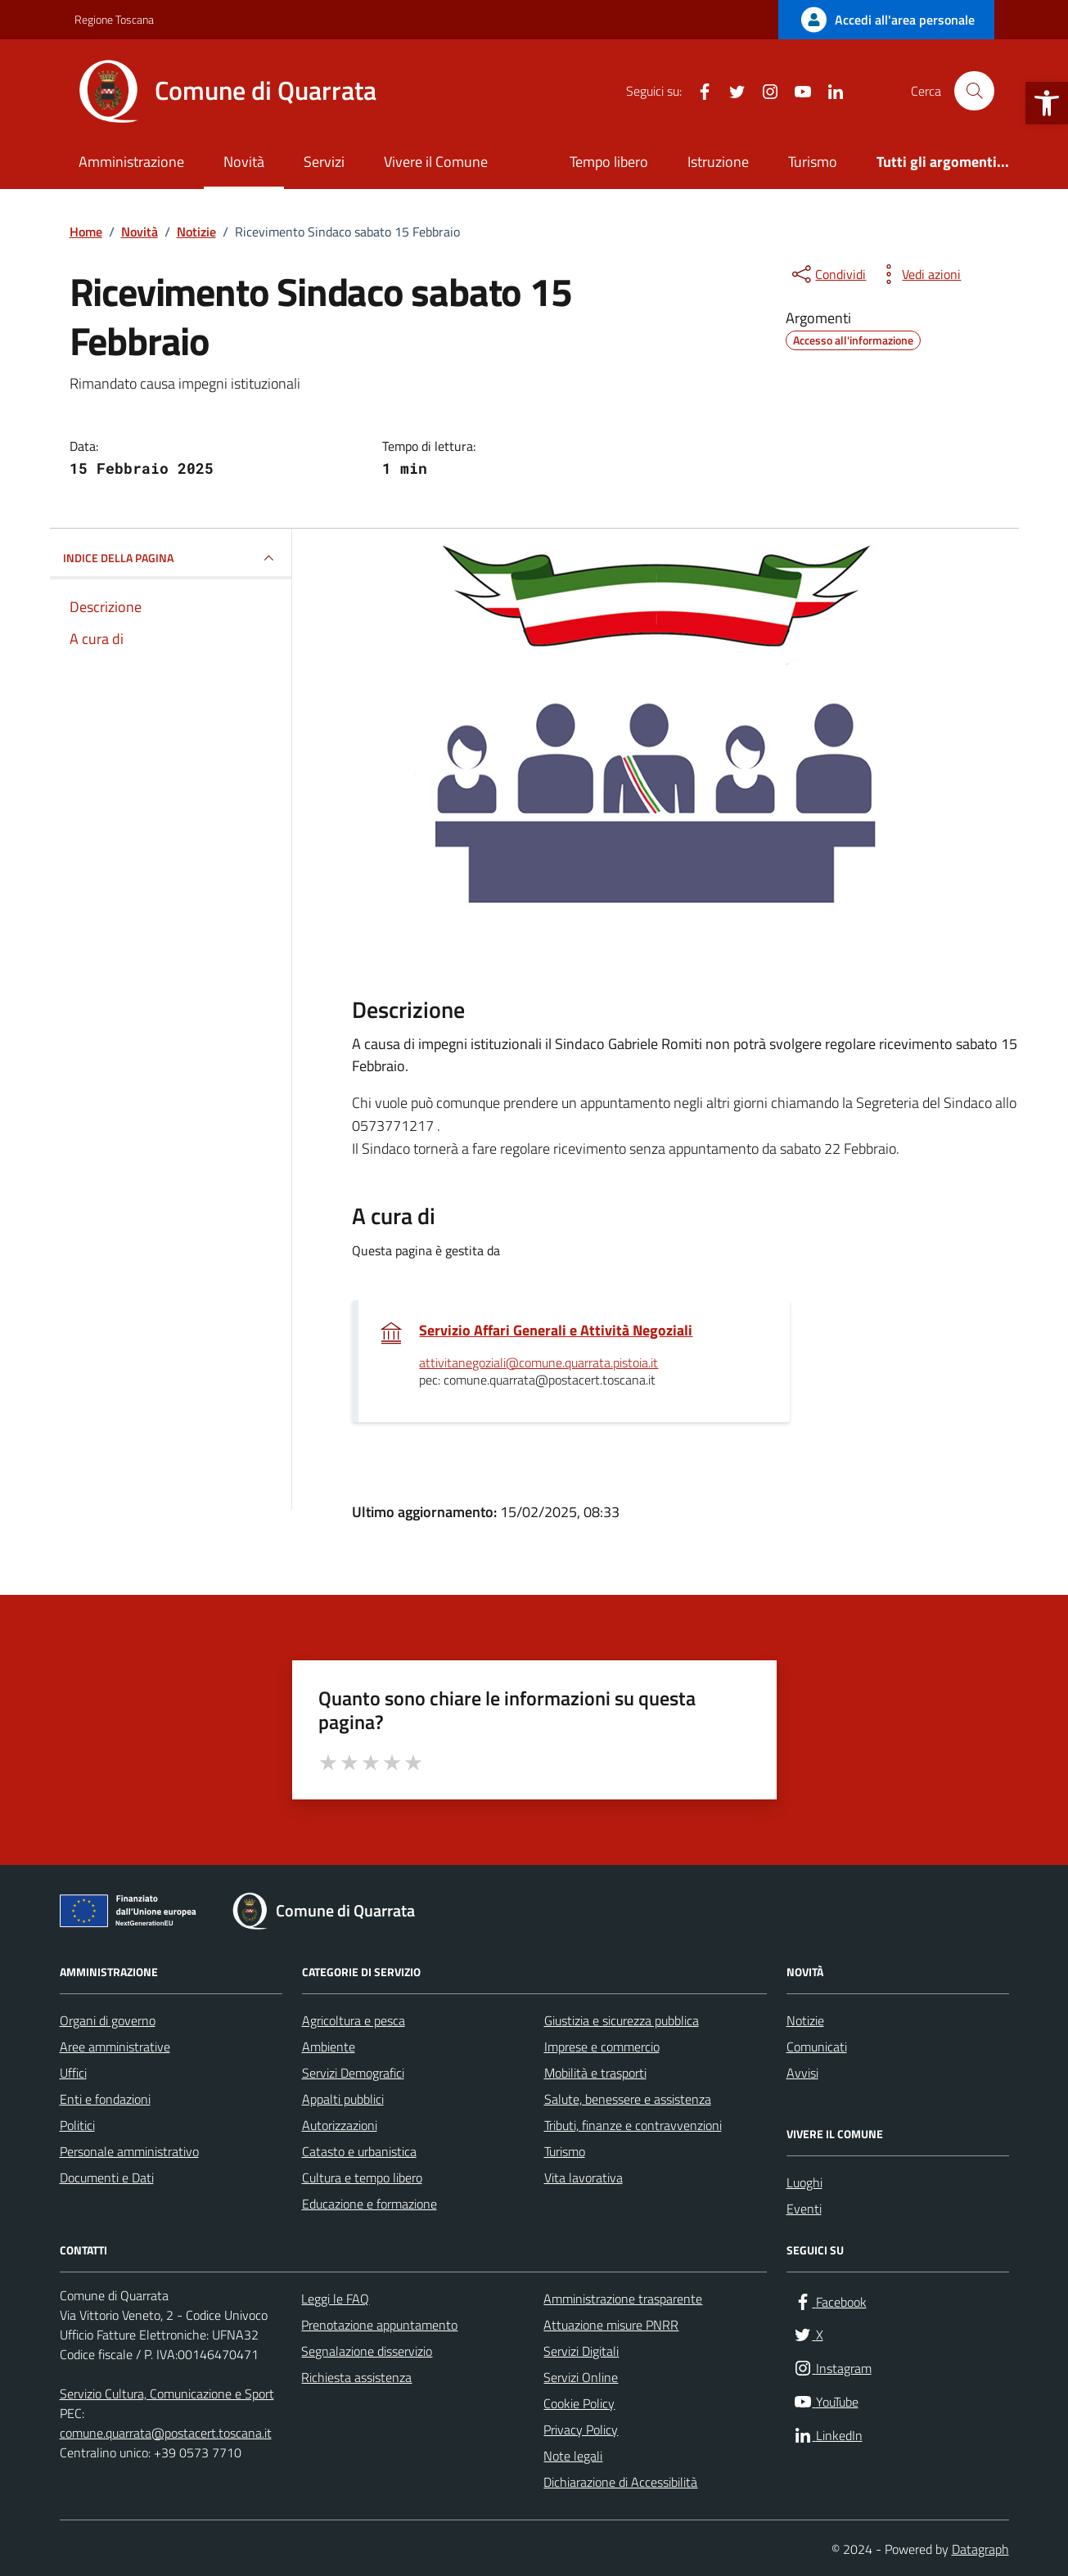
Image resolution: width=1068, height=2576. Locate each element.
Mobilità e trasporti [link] (595, 2073)
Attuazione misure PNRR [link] (610, 2325)
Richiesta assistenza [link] (356, 2377)
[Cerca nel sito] (974, 90)
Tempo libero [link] (609, 162)
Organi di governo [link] (107, 2020)
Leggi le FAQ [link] (335, 2298)
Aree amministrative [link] (115, 2046)
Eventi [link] (804, 2208)
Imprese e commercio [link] (602, 2046)
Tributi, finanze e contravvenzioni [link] (633, 2125)
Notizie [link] (805, 2020)
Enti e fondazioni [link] (105, 2099)
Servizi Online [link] (580, 2377)
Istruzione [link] (718, 162)
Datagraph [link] (980, 2549)
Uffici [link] (73, 2073)
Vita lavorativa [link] (583, 2177)
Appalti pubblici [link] (343, 2099)
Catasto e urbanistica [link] (359, 2151)
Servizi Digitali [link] (581, 2351)
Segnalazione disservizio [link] (366, 2351)
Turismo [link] (812, 162)
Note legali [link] (572, 2456)
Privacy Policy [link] (580, 2429)
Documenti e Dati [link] (107, 2177)
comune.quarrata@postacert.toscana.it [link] (166, 2433)
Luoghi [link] (804, 2182)
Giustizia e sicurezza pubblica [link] (621, 2020)
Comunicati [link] (816, 2046)
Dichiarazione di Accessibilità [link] (620, 2482)
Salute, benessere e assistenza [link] (627, 2099)
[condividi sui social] (827, 274)
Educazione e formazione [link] (369, 2203)
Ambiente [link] (328, 2046)
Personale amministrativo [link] (129, 2151)
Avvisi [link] (802, 2073)
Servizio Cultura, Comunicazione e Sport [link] (167, 2393)
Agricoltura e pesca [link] (353, 2020)
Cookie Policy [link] (579, 2403)
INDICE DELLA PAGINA (170, 558)
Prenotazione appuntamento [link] (379, 2325)
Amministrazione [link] (131, 162)
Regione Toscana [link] (114, 19)
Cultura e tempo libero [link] (362, 2177)
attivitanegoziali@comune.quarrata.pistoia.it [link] (538, 1363)
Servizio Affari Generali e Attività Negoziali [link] (555, 1330)
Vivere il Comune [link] (436, 162)
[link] (1046, 103)
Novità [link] (243, 162)
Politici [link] (77, 2125)
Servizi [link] (324, 162)
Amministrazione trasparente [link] (622, 2298)
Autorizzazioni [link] (339, 2125)
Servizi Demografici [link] (353, 2073)
